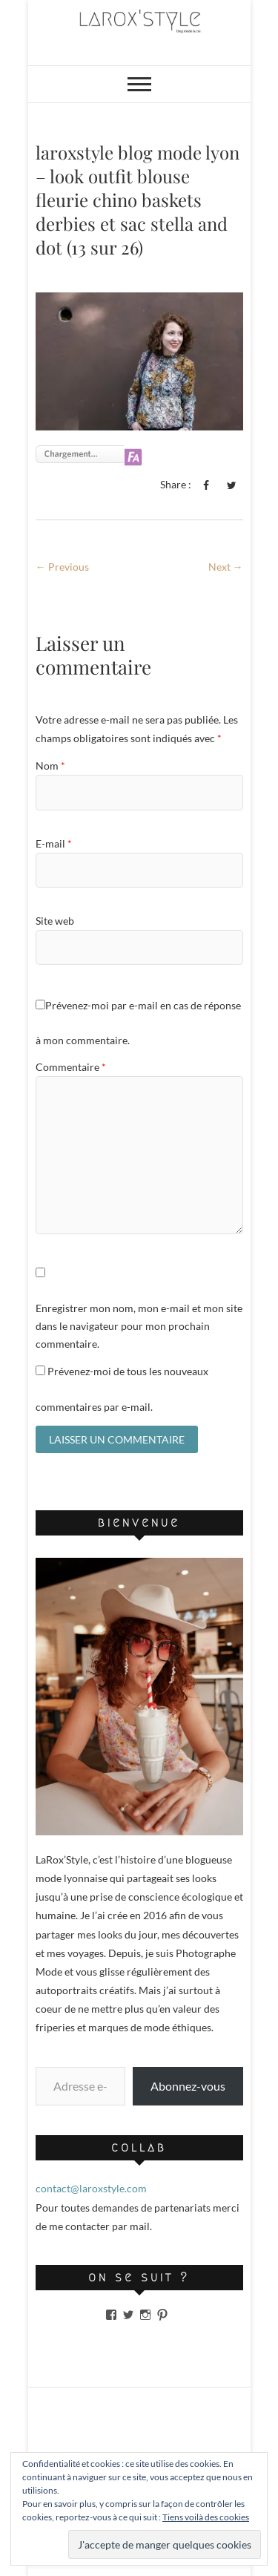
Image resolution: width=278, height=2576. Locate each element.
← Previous (62, 566)
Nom (50, 765)
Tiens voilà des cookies (205, 2517)
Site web (55, 920)
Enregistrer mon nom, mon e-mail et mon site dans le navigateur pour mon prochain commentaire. (139, 1326)
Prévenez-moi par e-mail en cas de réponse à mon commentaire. (138, 1022)
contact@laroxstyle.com (91, 2188)
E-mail (54, 843)
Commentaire (71, 1067)
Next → (225, 566)
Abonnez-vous (187, 2086)
